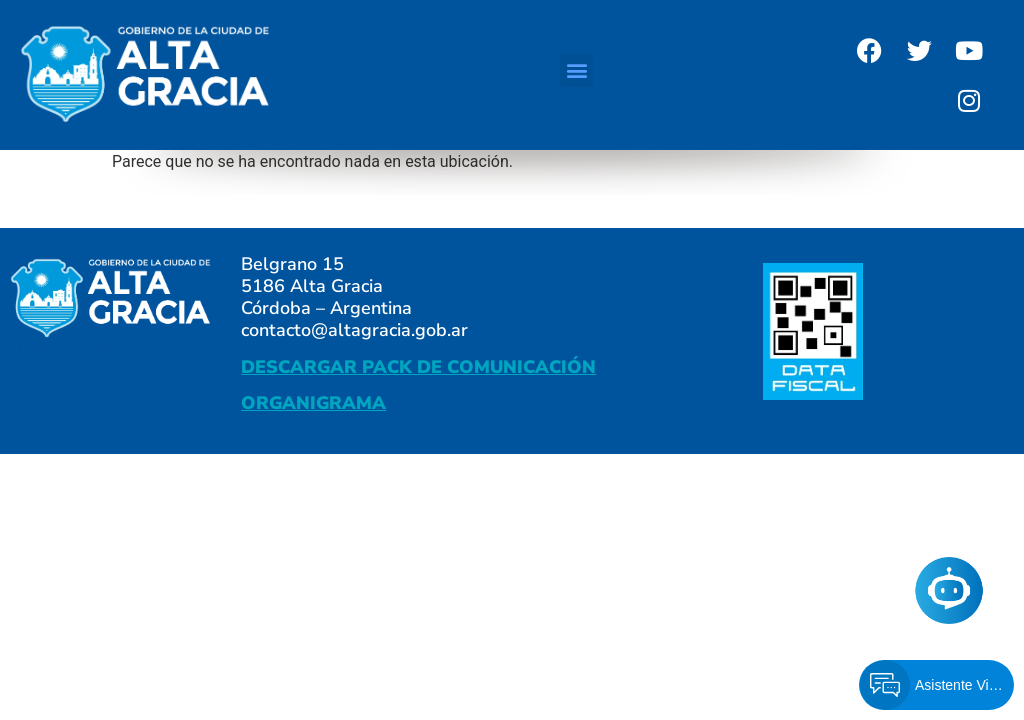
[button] (576, 70)
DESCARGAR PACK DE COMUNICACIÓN (418, 367)
